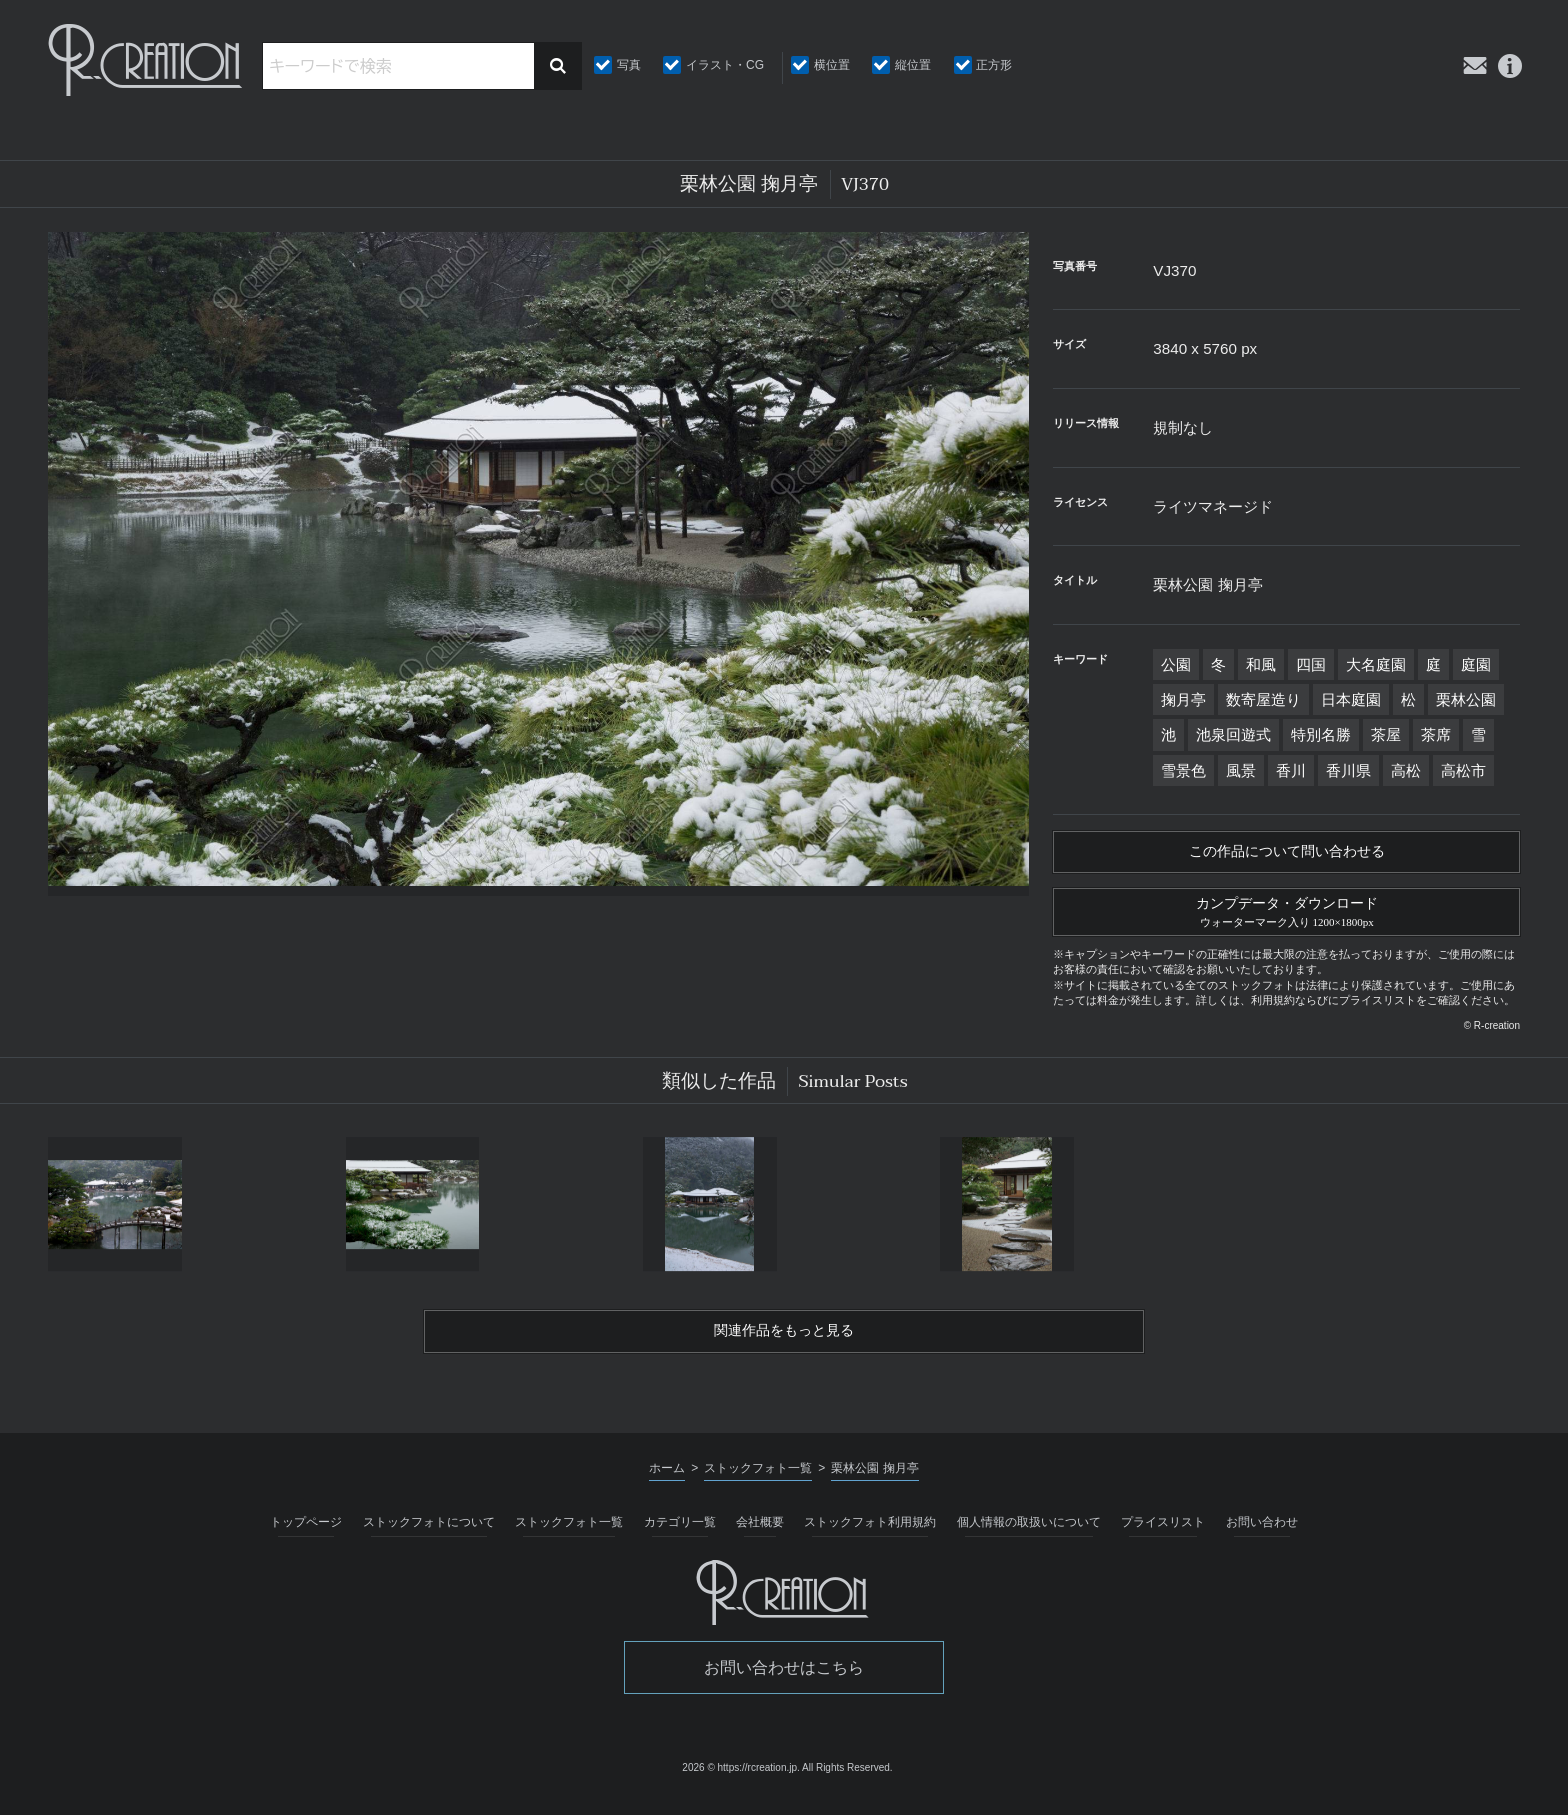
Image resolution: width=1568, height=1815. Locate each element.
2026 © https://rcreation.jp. (740, 1780)
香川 (1291, 770)
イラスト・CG (725, 65)
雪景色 (1183, 770)
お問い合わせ (1262, 1535)
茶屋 (1386, 734)
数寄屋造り (1263, 699)
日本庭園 (1351, 699)
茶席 (1436, 734)
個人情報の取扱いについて (1029, 1535)
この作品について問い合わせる (1287, 854)
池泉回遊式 (1233, 734)
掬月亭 (1183, 699)
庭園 (1476, 664)
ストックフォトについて (429, 1535)
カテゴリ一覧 (680, 1535)
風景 (1241, 770)
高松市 (1463, 770)
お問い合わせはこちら (784, 1680)
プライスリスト (1163, 1535)
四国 (1311, 664)
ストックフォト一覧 (569, 1535)
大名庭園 (1376, 664)
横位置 (832, 65)
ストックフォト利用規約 (870, 1535)
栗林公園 (1466, 699)
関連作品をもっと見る (784, 1343)
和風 (1261, 664)
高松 (1406, 770)
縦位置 (913, 65)
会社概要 (760, 1535)
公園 (1176, 664)
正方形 (994, 65)
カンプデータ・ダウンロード (1286, 917)
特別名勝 (1321, 734)
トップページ (306, 1535)
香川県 (1348, 770)
